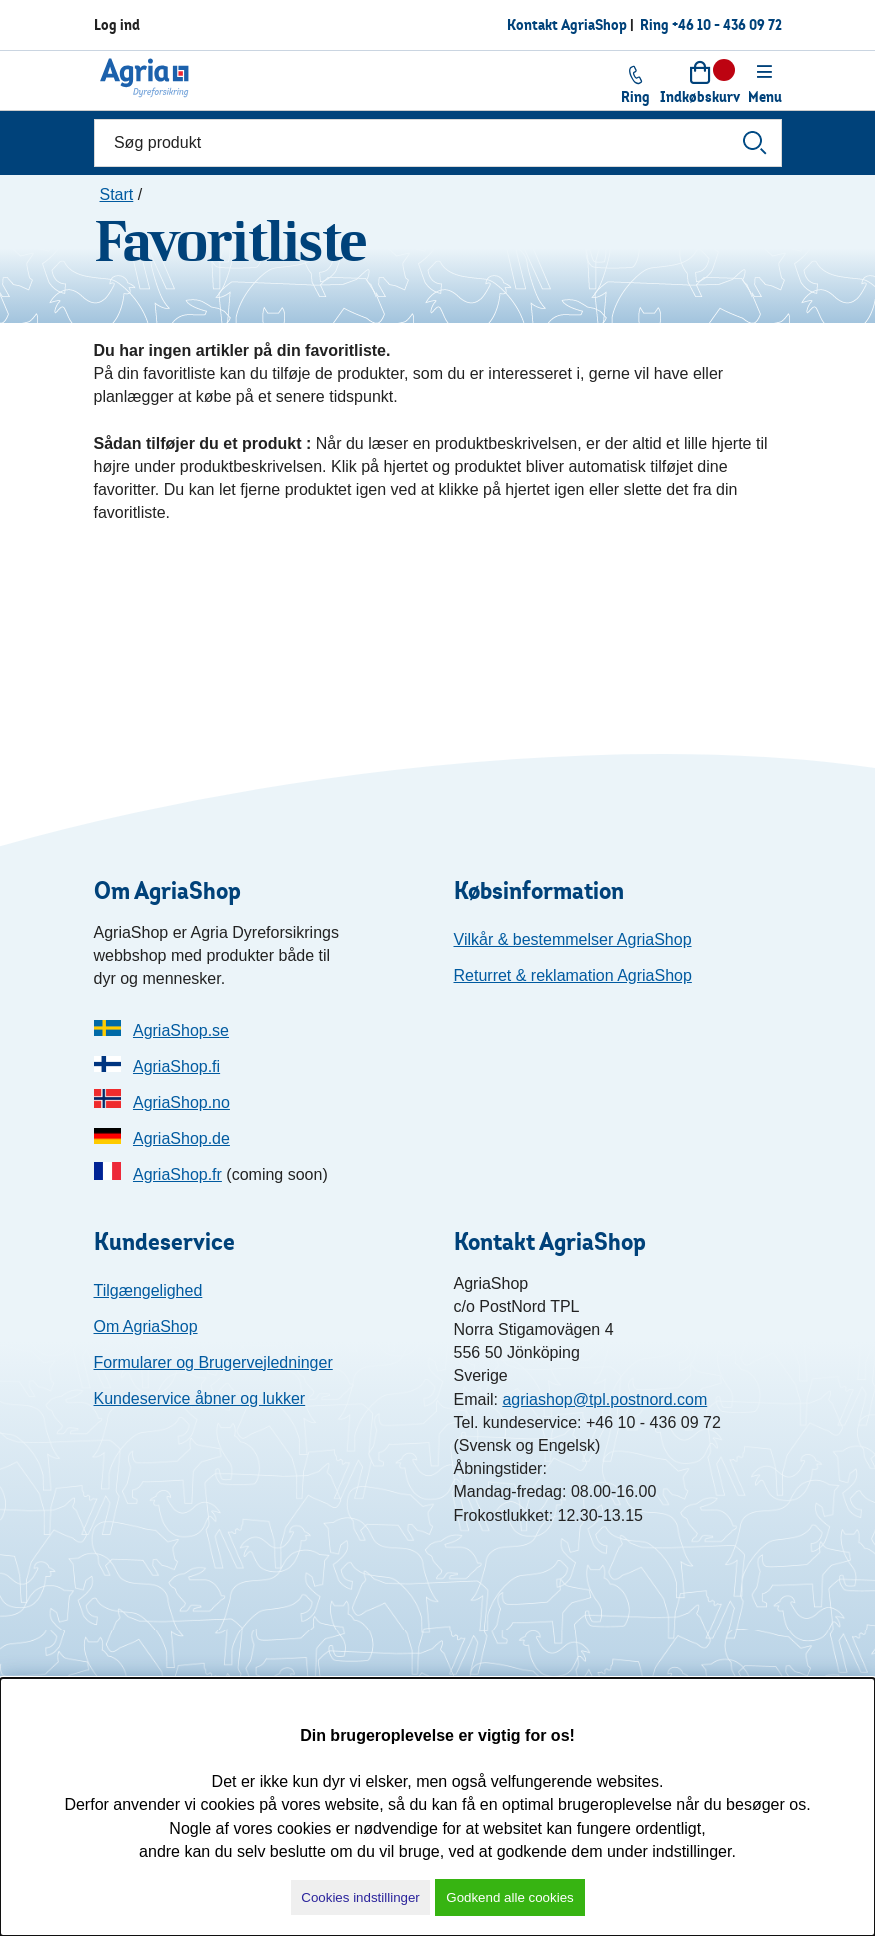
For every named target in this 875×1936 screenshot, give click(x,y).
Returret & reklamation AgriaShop (573, 975)
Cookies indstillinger (360, 1897)
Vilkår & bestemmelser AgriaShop (573, 939)
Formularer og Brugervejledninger (213, 1362)
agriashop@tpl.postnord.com (604, 1399)
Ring (656, 24)
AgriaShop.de (181, 1138)
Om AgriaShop (146, 1326)
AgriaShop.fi (176, 1066)
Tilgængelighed (148, 1290)
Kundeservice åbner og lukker (200, 1398)
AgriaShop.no (181, 1102)
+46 (727, 24)
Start (117, 194)
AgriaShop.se (181, 1030)
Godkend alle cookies (509, 1897)
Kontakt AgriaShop (567, 24)
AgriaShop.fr (177, 1174)
